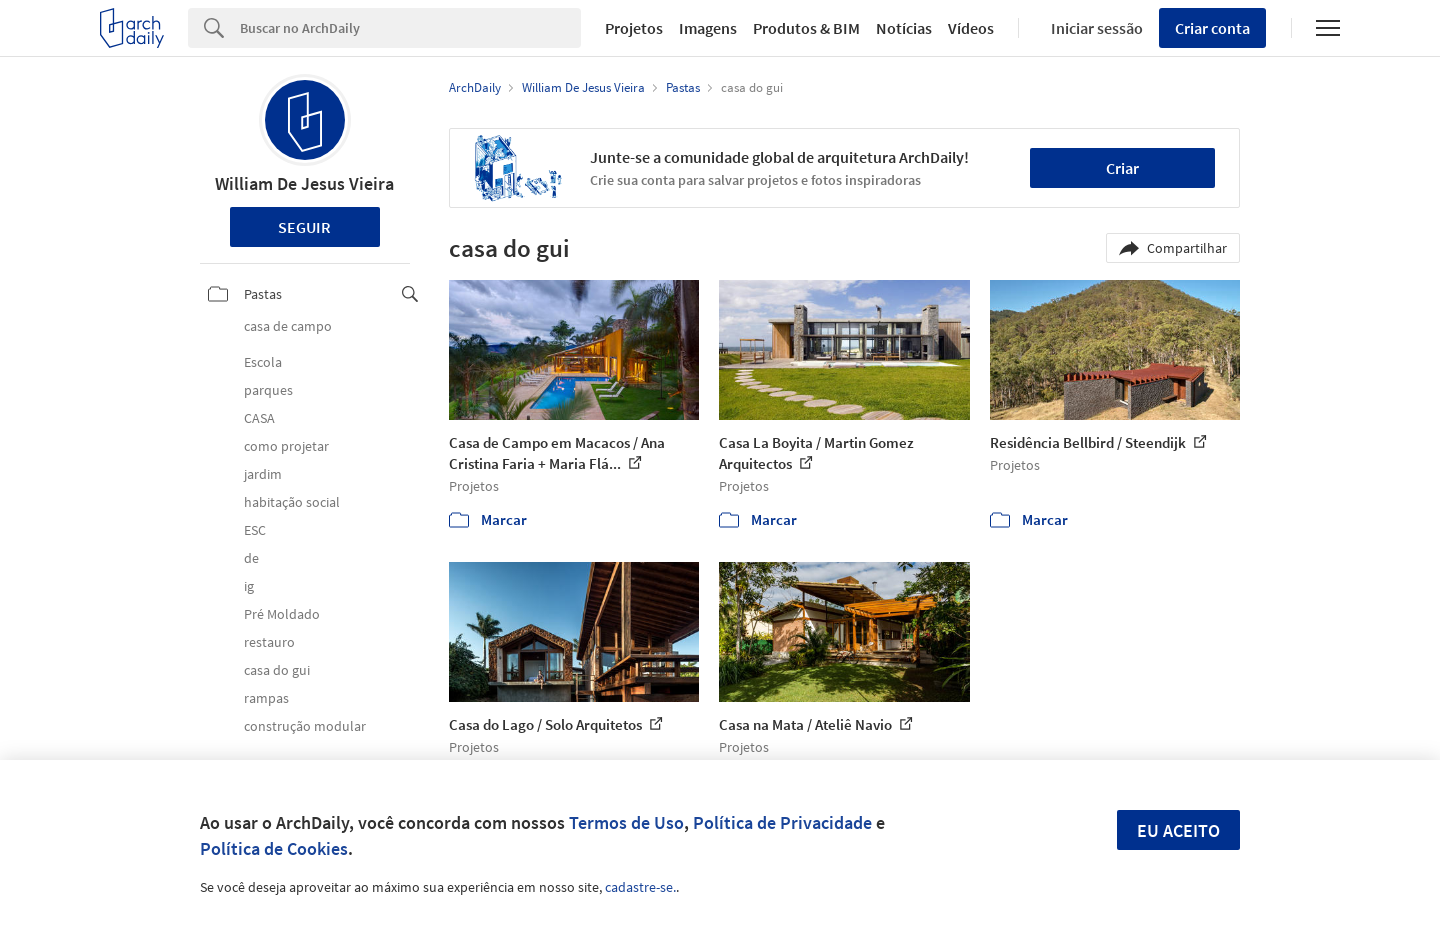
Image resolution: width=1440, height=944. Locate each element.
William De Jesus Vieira (304, 183)
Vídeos (971, 28)
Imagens (708, 28)
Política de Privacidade (782, 822)
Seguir (304, 227)
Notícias (904, 28)
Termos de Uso (626, 822)
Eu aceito (1178, 830)
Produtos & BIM (806, 28)
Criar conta (1212, 28)
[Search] (410, 28)
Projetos (634, 28)
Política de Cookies (274, 848)
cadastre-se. (640, 887)
